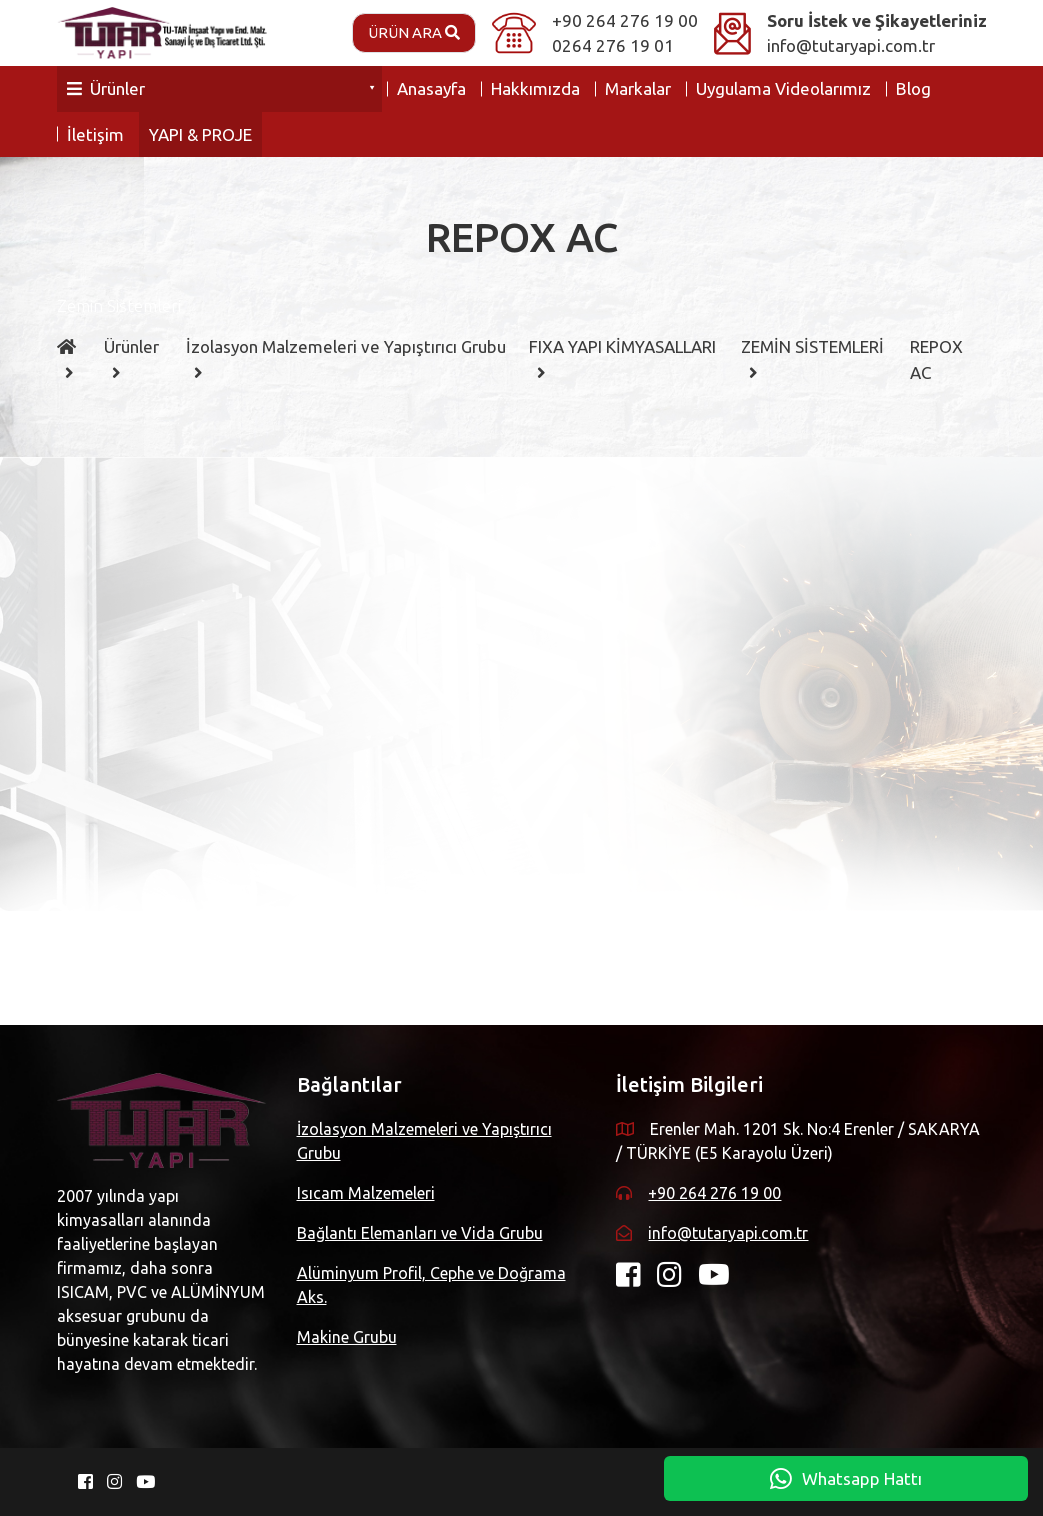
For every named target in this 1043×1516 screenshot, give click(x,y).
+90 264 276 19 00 (625, 20)
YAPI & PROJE (200, 134)
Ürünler (106, 88)
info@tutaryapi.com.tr (851, 45)
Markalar (638, 88)
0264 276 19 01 (613, 45)
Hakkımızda (535, 88)
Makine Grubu (347, 1337)
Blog (913, 88)
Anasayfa (431, 88)
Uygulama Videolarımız (783, 88)
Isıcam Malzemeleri (366, 1193)
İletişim (95, 134)
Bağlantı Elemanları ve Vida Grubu (420, 1233)
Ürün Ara (414, 32)
